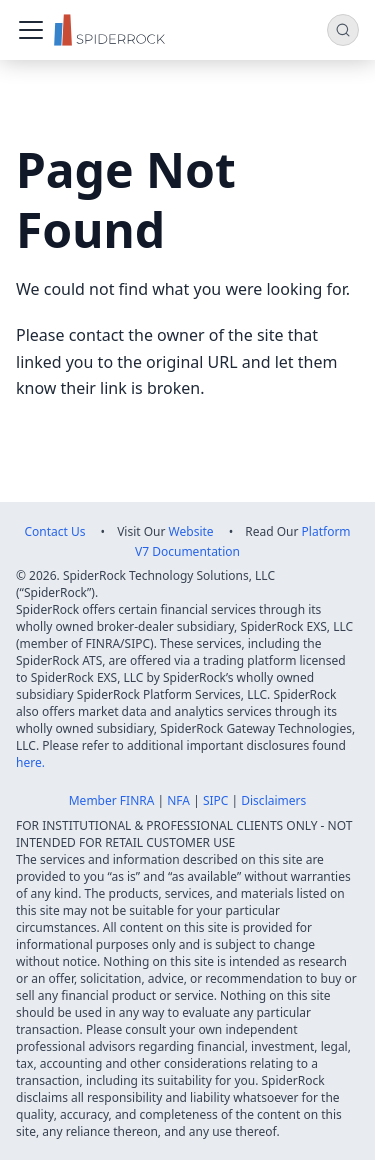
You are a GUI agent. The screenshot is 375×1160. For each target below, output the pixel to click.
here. (30, 762)
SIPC (216, 800)
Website (191, 531)
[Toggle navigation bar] (31, 30)
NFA (178, 800)
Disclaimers (273, 800)
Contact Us (54, 531)
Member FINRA (112, 800)
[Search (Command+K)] (343, 30)
